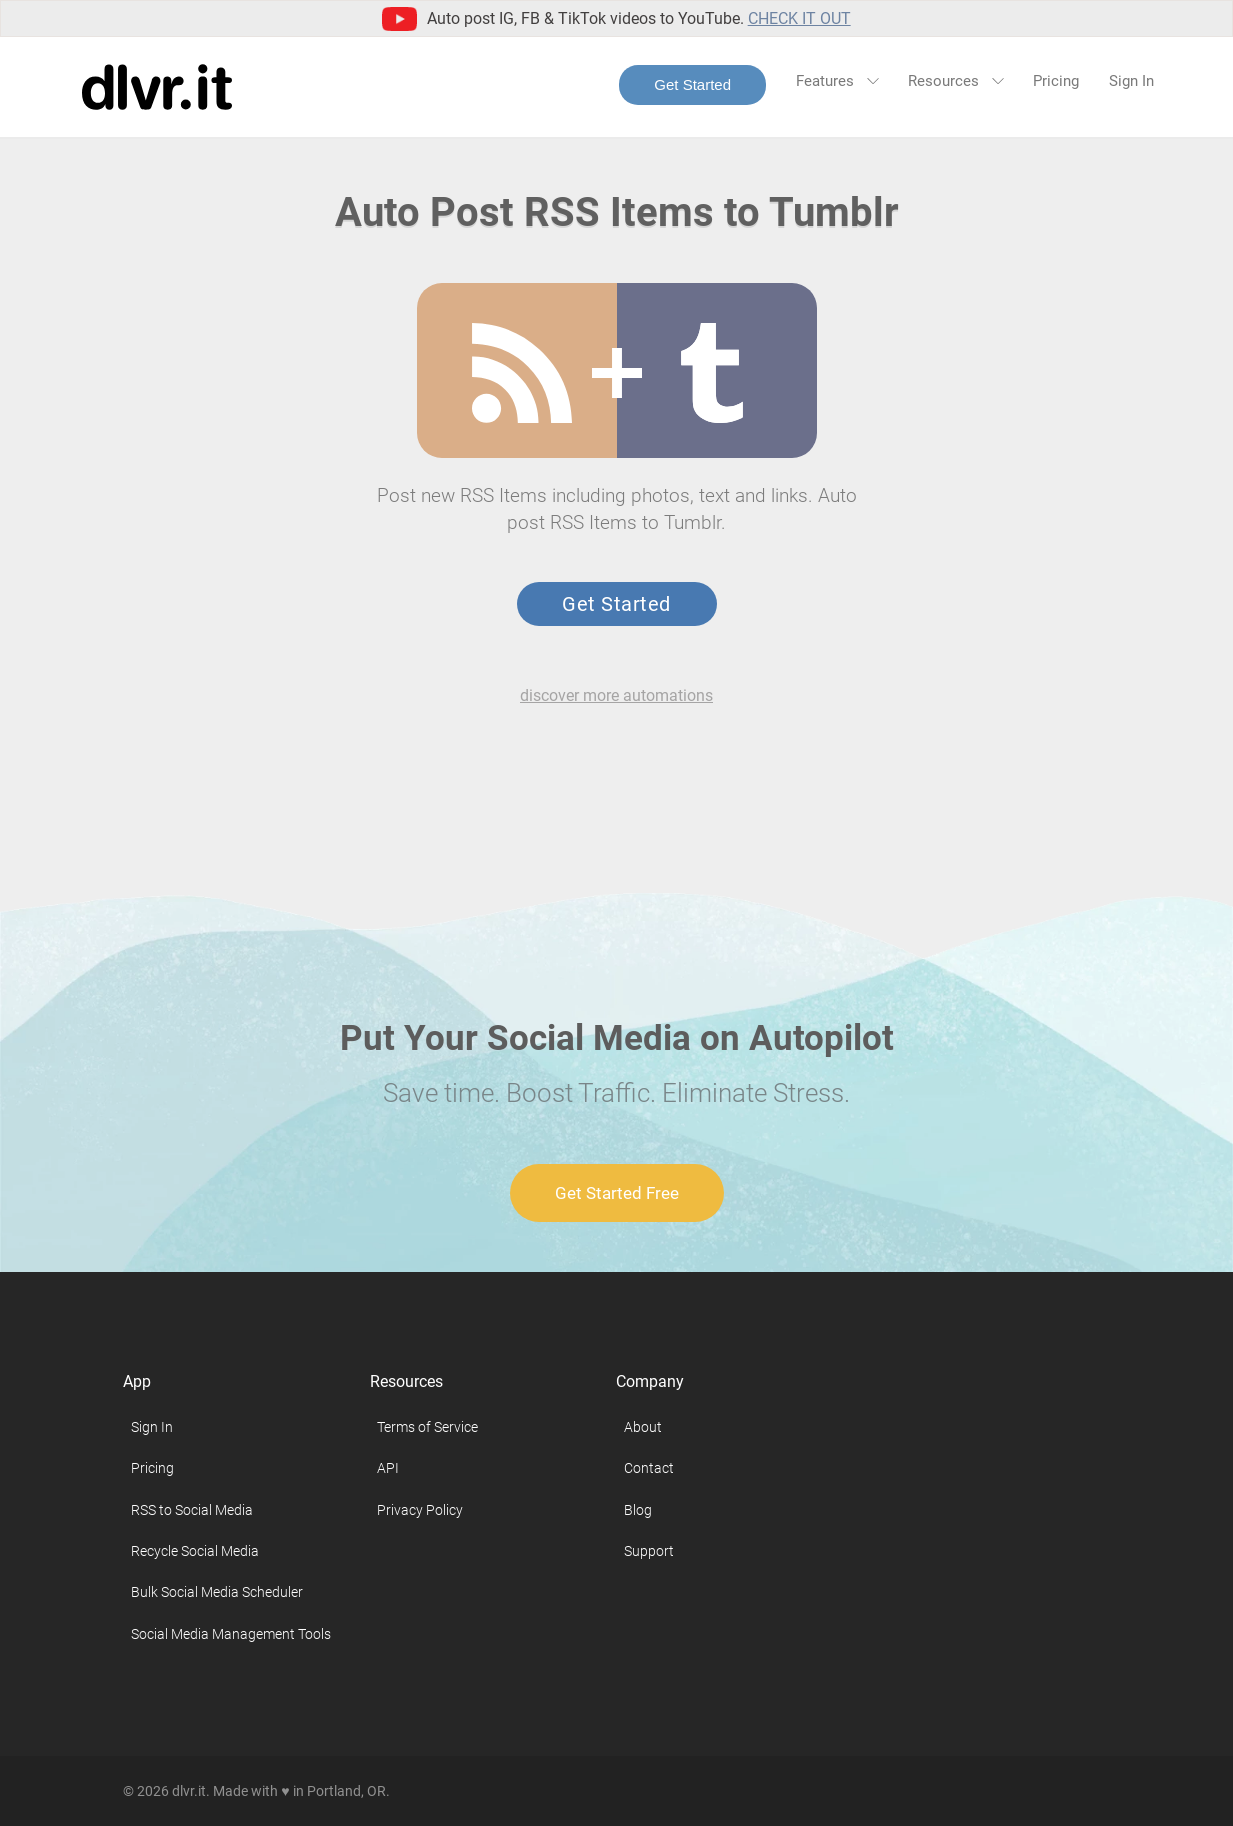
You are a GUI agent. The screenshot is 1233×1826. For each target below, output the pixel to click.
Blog (638, 1510)
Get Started (692, 84)
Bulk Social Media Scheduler (217, 1592)
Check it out (799, 18)
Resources (955, 81)
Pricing (1056, 81)
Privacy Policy (420, 1510)
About (643, 1427)
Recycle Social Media (195, 1551)
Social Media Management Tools (231, 1634)
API (388, 1468)
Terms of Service (427, 1427)
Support (649, 1551)
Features (837, 81)
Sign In (1131, 81)
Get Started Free (617, 1193)
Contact (649, 1468)
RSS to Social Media (192, 1510)
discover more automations (616, 695)
